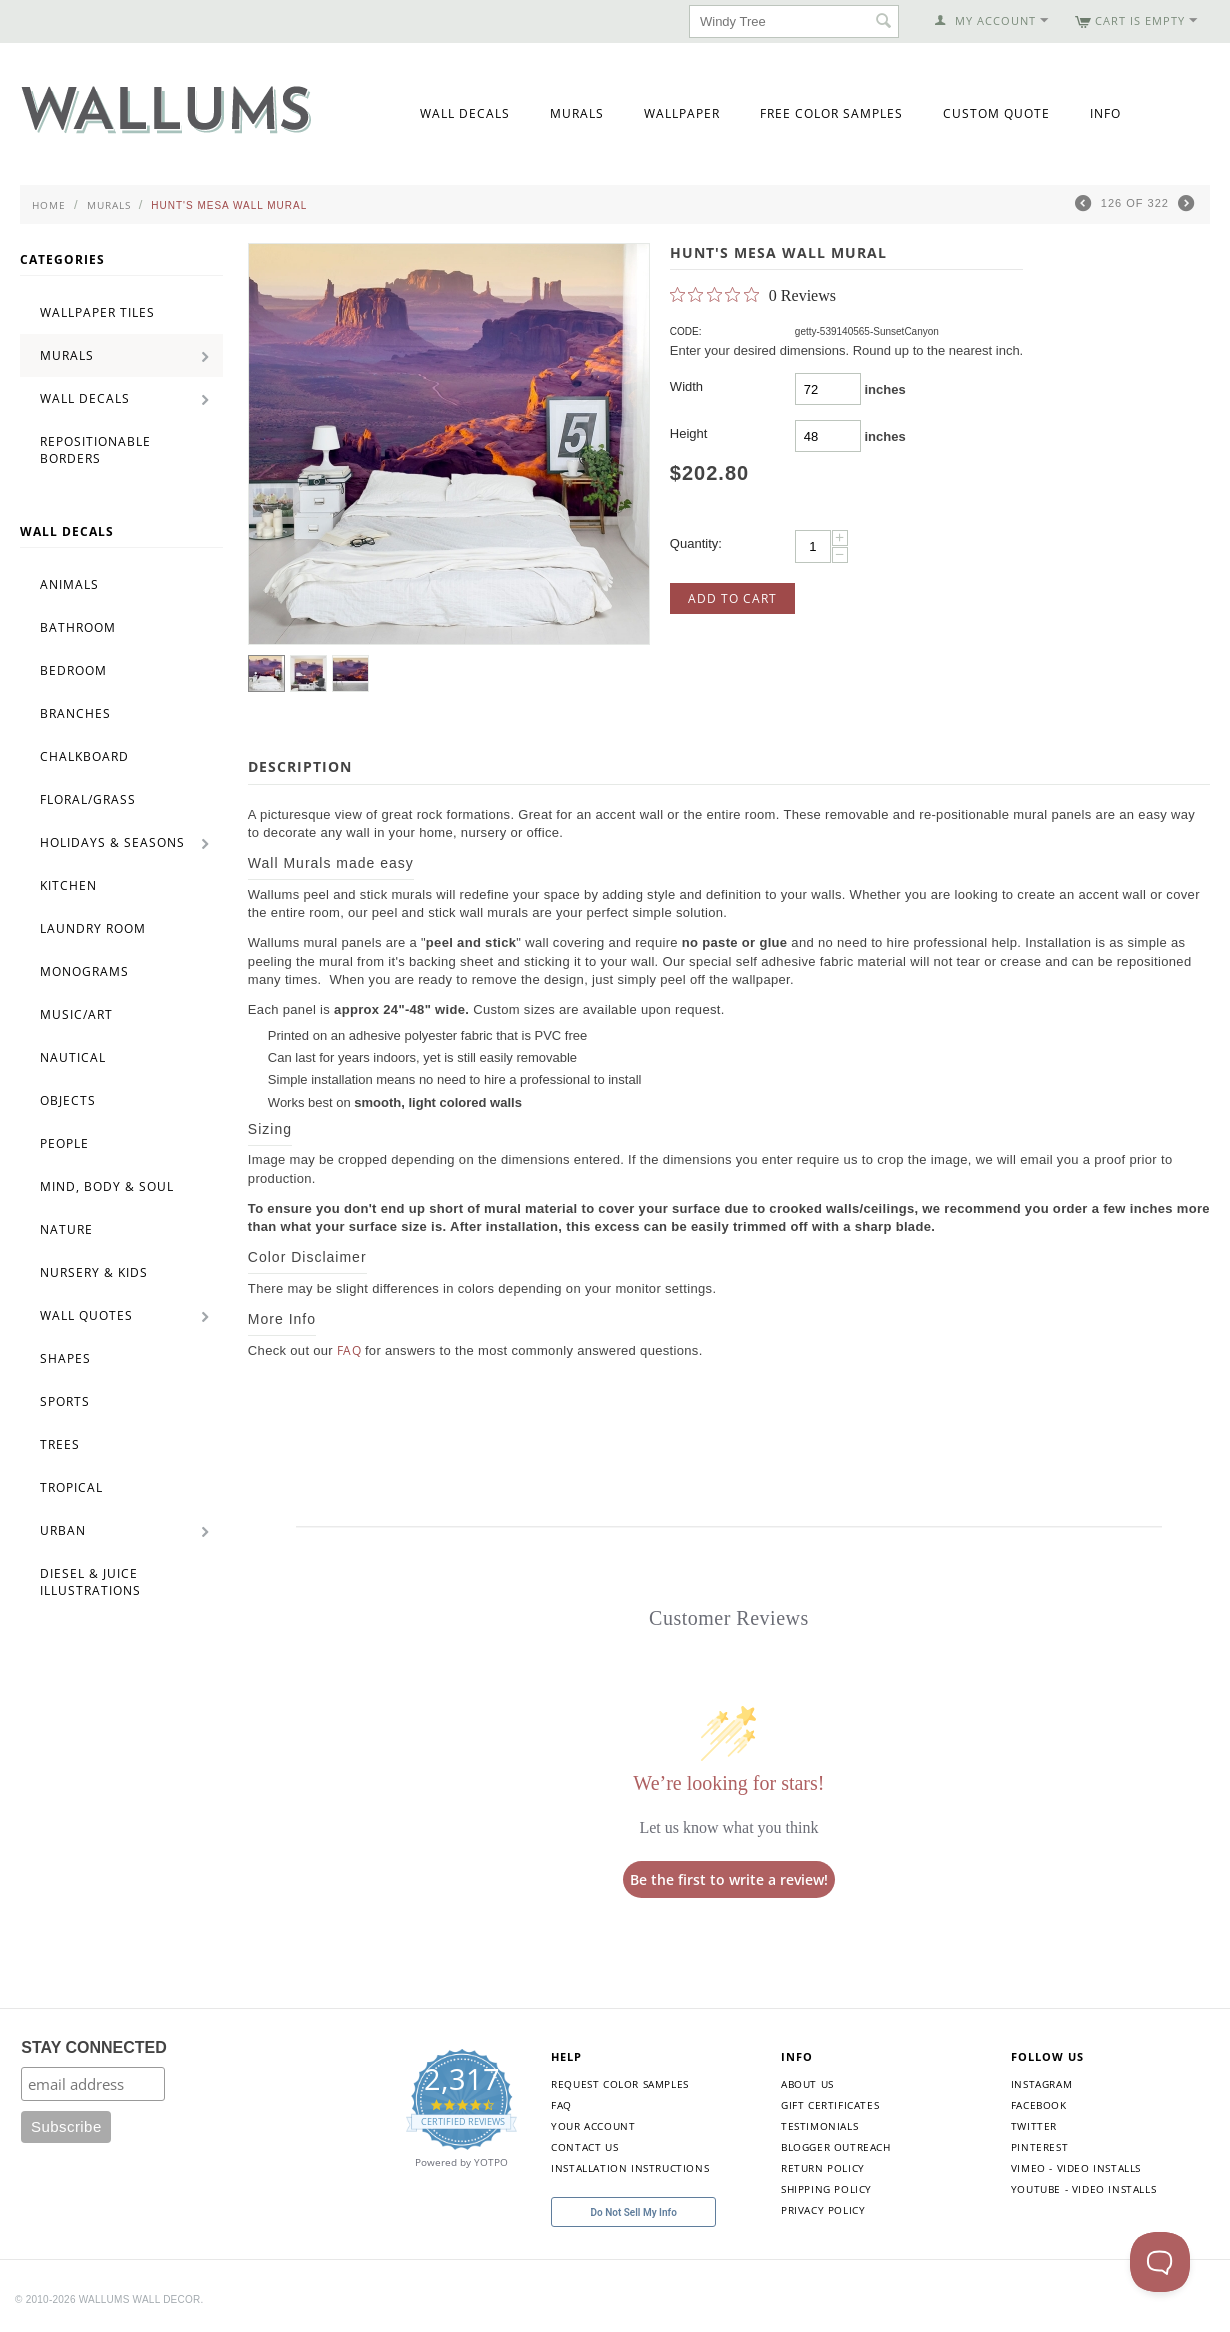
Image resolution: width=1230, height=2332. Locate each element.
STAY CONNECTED (94, 2047)
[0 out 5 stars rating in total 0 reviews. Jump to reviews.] (753, 295)
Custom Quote (996, 113)
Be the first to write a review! (729, 1879)
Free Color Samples (831, 113)
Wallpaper (682, 113)
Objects (68, 1100)
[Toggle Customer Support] (1160, 2262)
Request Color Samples (620, 2084)
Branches (75, 713)
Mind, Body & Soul (107, 1186)
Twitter (1034, 2126)
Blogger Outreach (836, 2147)
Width (686, 386)
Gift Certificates (830, 2105)
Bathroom (78, 627)
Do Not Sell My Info (634, 2212)
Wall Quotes (86, 1315)
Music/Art (76, 1014)
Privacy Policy (823, 2210)
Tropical (71, 1487)
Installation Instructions (630, 2168)
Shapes (65, 1358)
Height (689, 433)
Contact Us (584, 2147)
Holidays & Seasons (112, 842)
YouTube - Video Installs (1083, 2189)
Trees (60, 1444)
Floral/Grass (88, 799)
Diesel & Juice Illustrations (90, 1582)
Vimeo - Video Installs (1076, 2168)
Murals (577, 113)
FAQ (349, 1350)
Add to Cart (732, 598)
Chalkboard (84, 756)
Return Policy (823, 2168)
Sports (65, 1401)
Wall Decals (465, 113)
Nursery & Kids (94, 1272)
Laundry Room (93, 928)
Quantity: (696, 543)
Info (1105, 113)
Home (49, 205)
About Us (807, 2084)
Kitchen (68, 885)
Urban (63, 1530)
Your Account (593, 2126)
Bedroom (73, 670)
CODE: (686, 331)
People (64, 1143)
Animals (69, 584)
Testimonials (819, 2126)
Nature (66, 1229)
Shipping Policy (826, 2189)
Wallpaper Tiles (97, 312)
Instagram (1041, 2084)
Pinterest (1039, 2147)
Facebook (1039, 2105)
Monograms (84, 971)
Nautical (73, 1057)
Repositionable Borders (95, 450)
